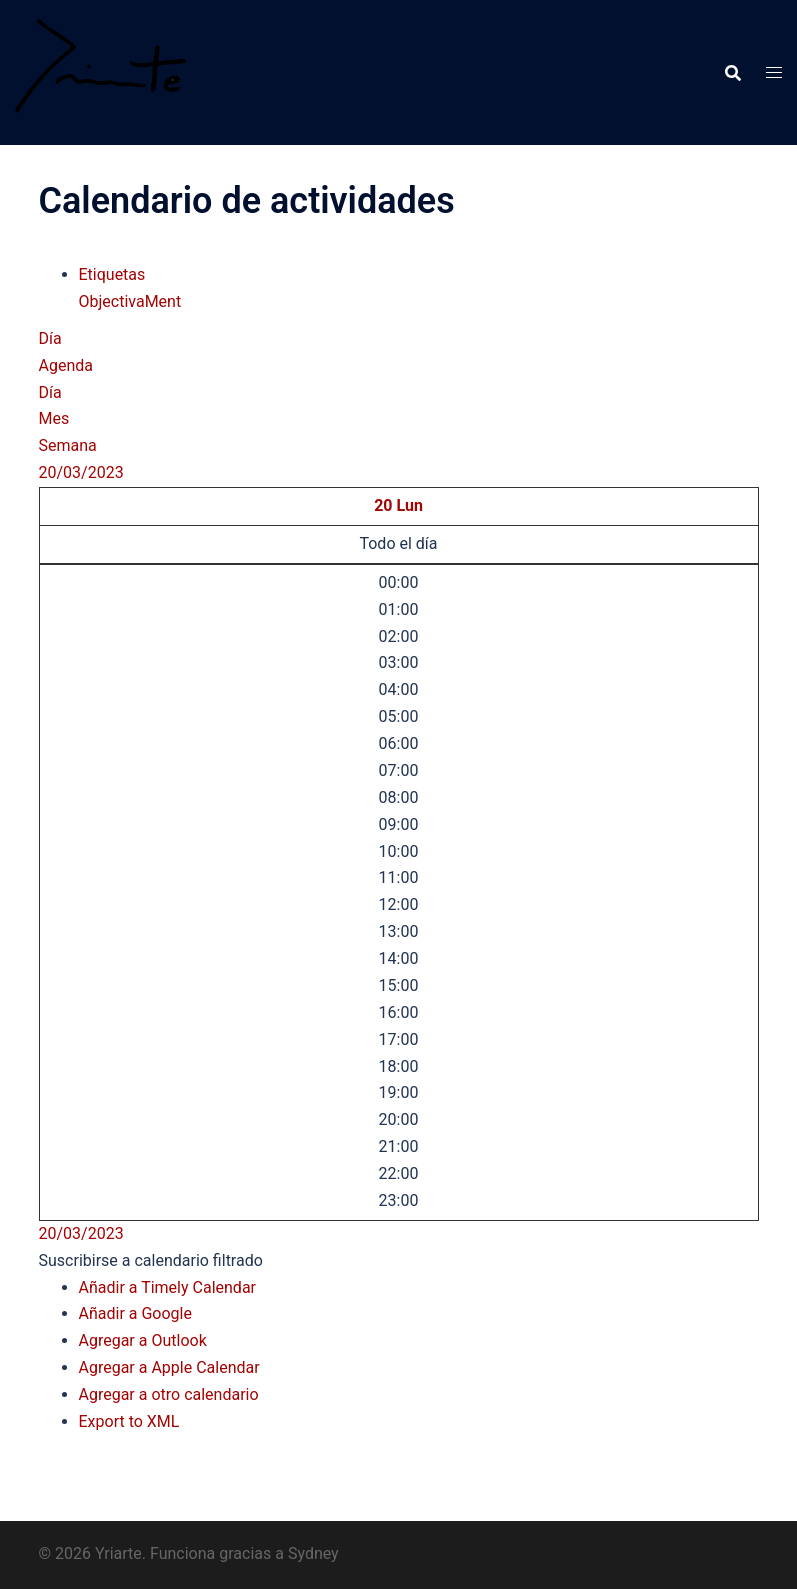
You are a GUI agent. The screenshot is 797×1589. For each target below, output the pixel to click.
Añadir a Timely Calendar (168, 1287)
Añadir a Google (135, 1313)
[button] (151, 1260)
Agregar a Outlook (143, 1340)
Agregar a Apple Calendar (169, 1367)
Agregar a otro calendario (169, 1394)
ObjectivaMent (130, 301)
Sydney (313, 1553)
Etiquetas (112, 274)
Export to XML (129, 1421)
